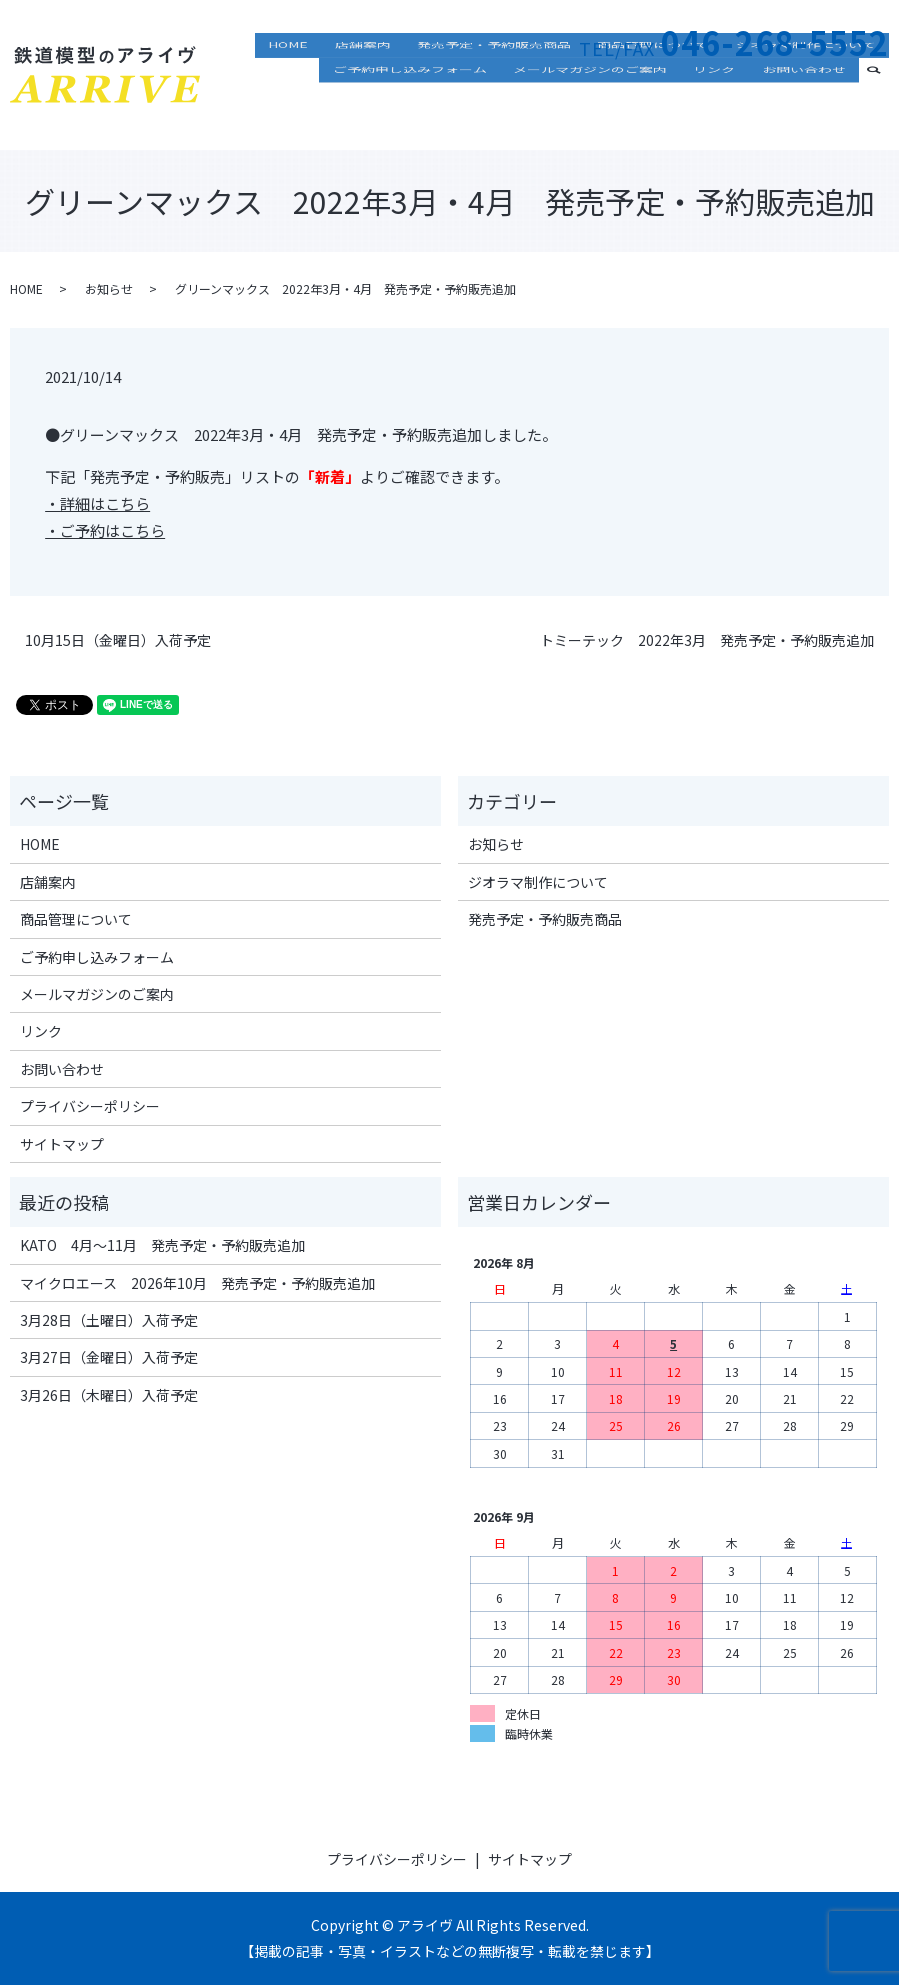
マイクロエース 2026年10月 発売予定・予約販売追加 (197, 1283)
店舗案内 (406, 85)
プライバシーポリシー (90, 1106)
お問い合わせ (810, 114)
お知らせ (109, 288)
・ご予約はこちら (105, 530)
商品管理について (672, 85)
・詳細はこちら (97, 503)
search (885, 112)
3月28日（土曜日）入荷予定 (109, 1320)
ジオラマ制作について (812, 85)
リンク (733, 114)
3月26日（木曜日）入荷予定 (109, 1395)
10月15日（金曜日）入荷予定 (118, 640)
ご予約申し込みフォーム (453, 114)
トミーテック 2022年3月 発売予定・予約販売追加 (707, 640)
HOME (344, 85)
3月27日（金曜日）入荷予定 (109, 1357)
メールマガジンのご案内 (621, 114)
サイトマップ (62, 1144)
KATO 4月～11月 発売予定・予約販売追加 (162, 1245)
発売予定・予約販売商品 (525, 85)
